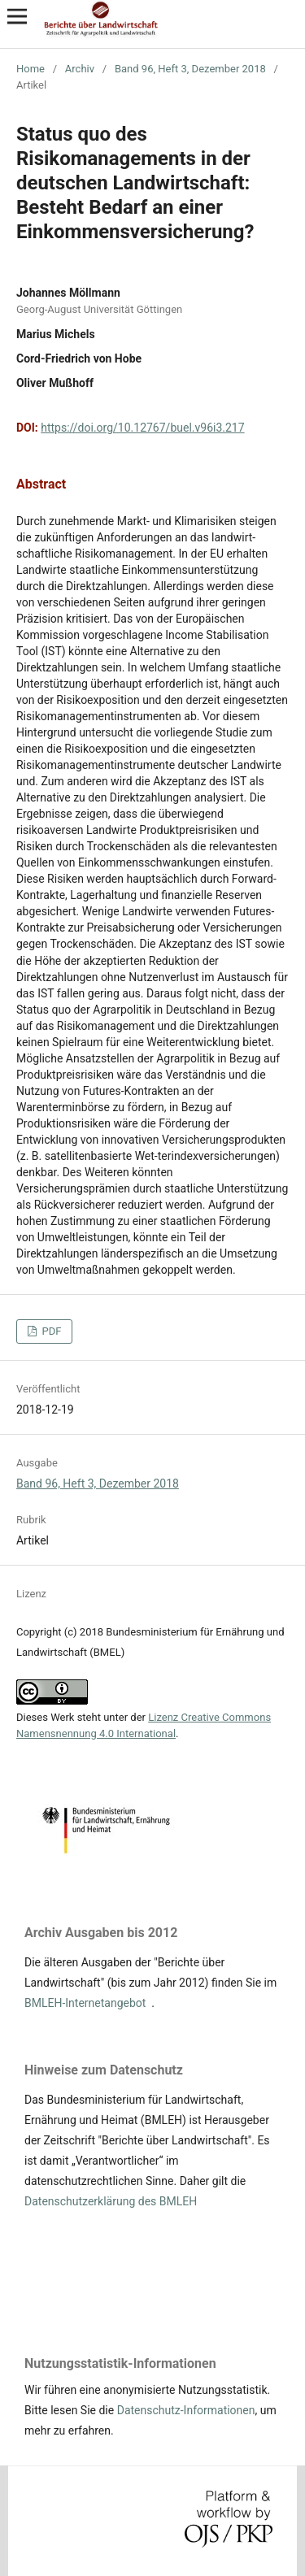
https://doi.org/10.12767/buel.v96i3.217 (142, 427)
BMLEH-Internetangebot (85, 2002)
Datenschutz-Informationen (186, 2410)
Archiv (79, 69)
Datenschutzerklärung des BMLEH (110, 2201)
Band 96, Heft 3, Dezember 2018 (190, 69)
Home (30, 69)
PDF (50, 1331)
